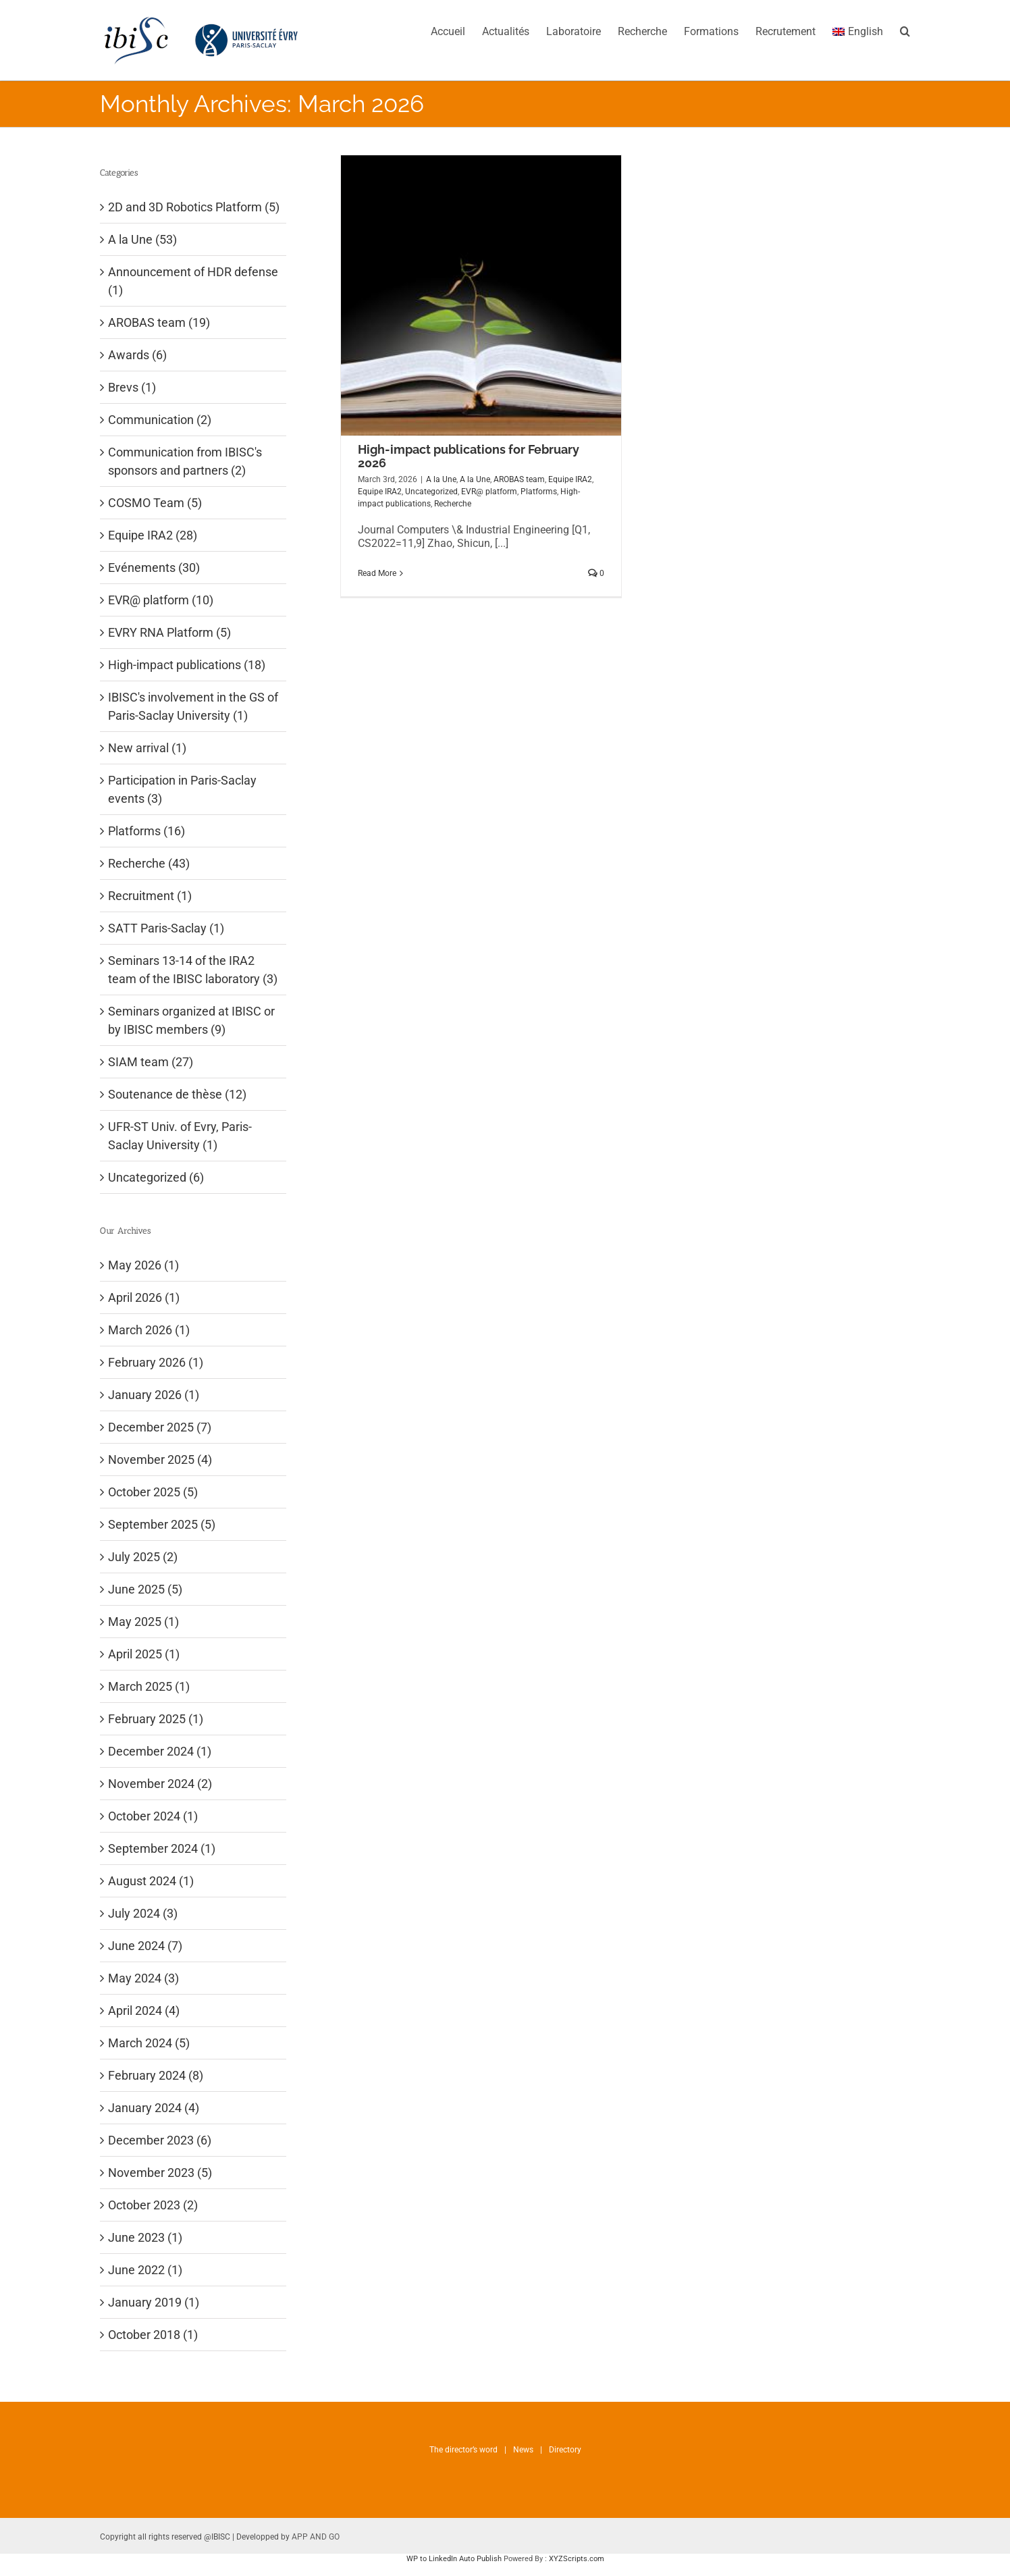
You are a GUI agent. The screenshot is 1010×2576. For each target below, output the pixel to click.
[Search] (905, 30)
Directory (565, 2449)
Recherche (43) (149, 863)
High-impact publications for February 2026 (468, 456)
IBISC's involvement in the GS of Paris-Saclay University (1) (193, 706)
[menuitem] (456, 30)
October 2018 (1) (153, 2335)
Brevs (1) (132, 387)
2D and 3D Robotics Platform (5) (194, 207)
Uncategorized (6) (156, 1177)
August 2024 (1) (151, 1881)
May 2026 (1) (143, 1265)
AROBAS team (519, 479)
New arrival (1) (147, 748)
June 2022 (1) (145, 2270)
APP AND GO (316, 2537)
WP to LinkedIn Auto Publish (454, 2558)
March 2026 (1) (149, 1330)
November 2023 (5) (160, 2172)
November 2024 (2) (160, 1784)
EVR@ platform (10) (160, 600)
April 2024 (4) (144, 2010)
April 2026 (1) (144, 1297)
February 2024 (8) (155, 2075)
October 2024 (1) (153, 1816)
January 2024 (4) (153, 2108)
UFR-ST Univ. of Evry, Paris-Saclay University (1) (180, 1136)
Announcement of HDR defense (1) (193, 281)
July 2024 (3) (143, 1913)
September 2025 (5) (161, 1524)
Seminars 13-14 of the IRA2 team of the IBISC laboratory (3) (192, 969)
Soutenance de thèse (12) (177, 1094)
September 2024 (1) (161, 1848)
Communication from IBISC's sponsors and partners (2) (185, 461)
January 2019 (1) (153, 2302)
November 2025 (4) (160, 1459)
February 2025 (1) (155, 1719)
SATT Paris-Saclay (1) (166, 928)
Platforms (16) (146, 831)
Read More (377, 573)
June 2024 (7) (145, 1946)
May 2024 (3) (143, 1978)
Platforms (539, 491)
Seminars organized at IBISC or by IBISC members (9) (191, 1020)
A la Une (441, 479)
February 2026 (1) (155, 1362)
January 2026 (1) (153, 1395)
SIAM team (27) (150, 1062)
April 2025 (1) (144, 1654)
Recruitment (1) (150, 896)
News (523, 2449)
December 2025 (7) (159, 1427)
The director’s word (463, 2449)
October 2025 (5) (153, 1492)
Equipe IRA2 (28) (152, 535)
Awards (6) (137, 355)
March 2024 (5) (149, 2043)
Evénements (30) (154, 567)
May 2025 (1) (143, 1621)
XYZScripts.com (576, 2558)
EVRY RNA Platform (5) (169, 632)
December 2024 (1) (159, 1751)
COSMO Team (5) (155, 503)
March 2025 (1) (149, 1686)
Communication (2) (159, 420)
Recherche (452, 503)
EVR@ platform (489, 491)
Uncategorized (431, 491)
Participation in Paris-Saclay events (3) (182, 789)
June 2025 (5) (145, 1589)
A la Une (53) (142, 239)
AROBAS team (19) (159, 322)
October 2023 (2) (153, 2205)
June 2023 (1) (145, 2237)
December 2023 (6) (159, 2140)
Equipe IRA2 (570, 479)
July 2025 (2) (143, 1557)
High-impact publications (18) (186, 665)
